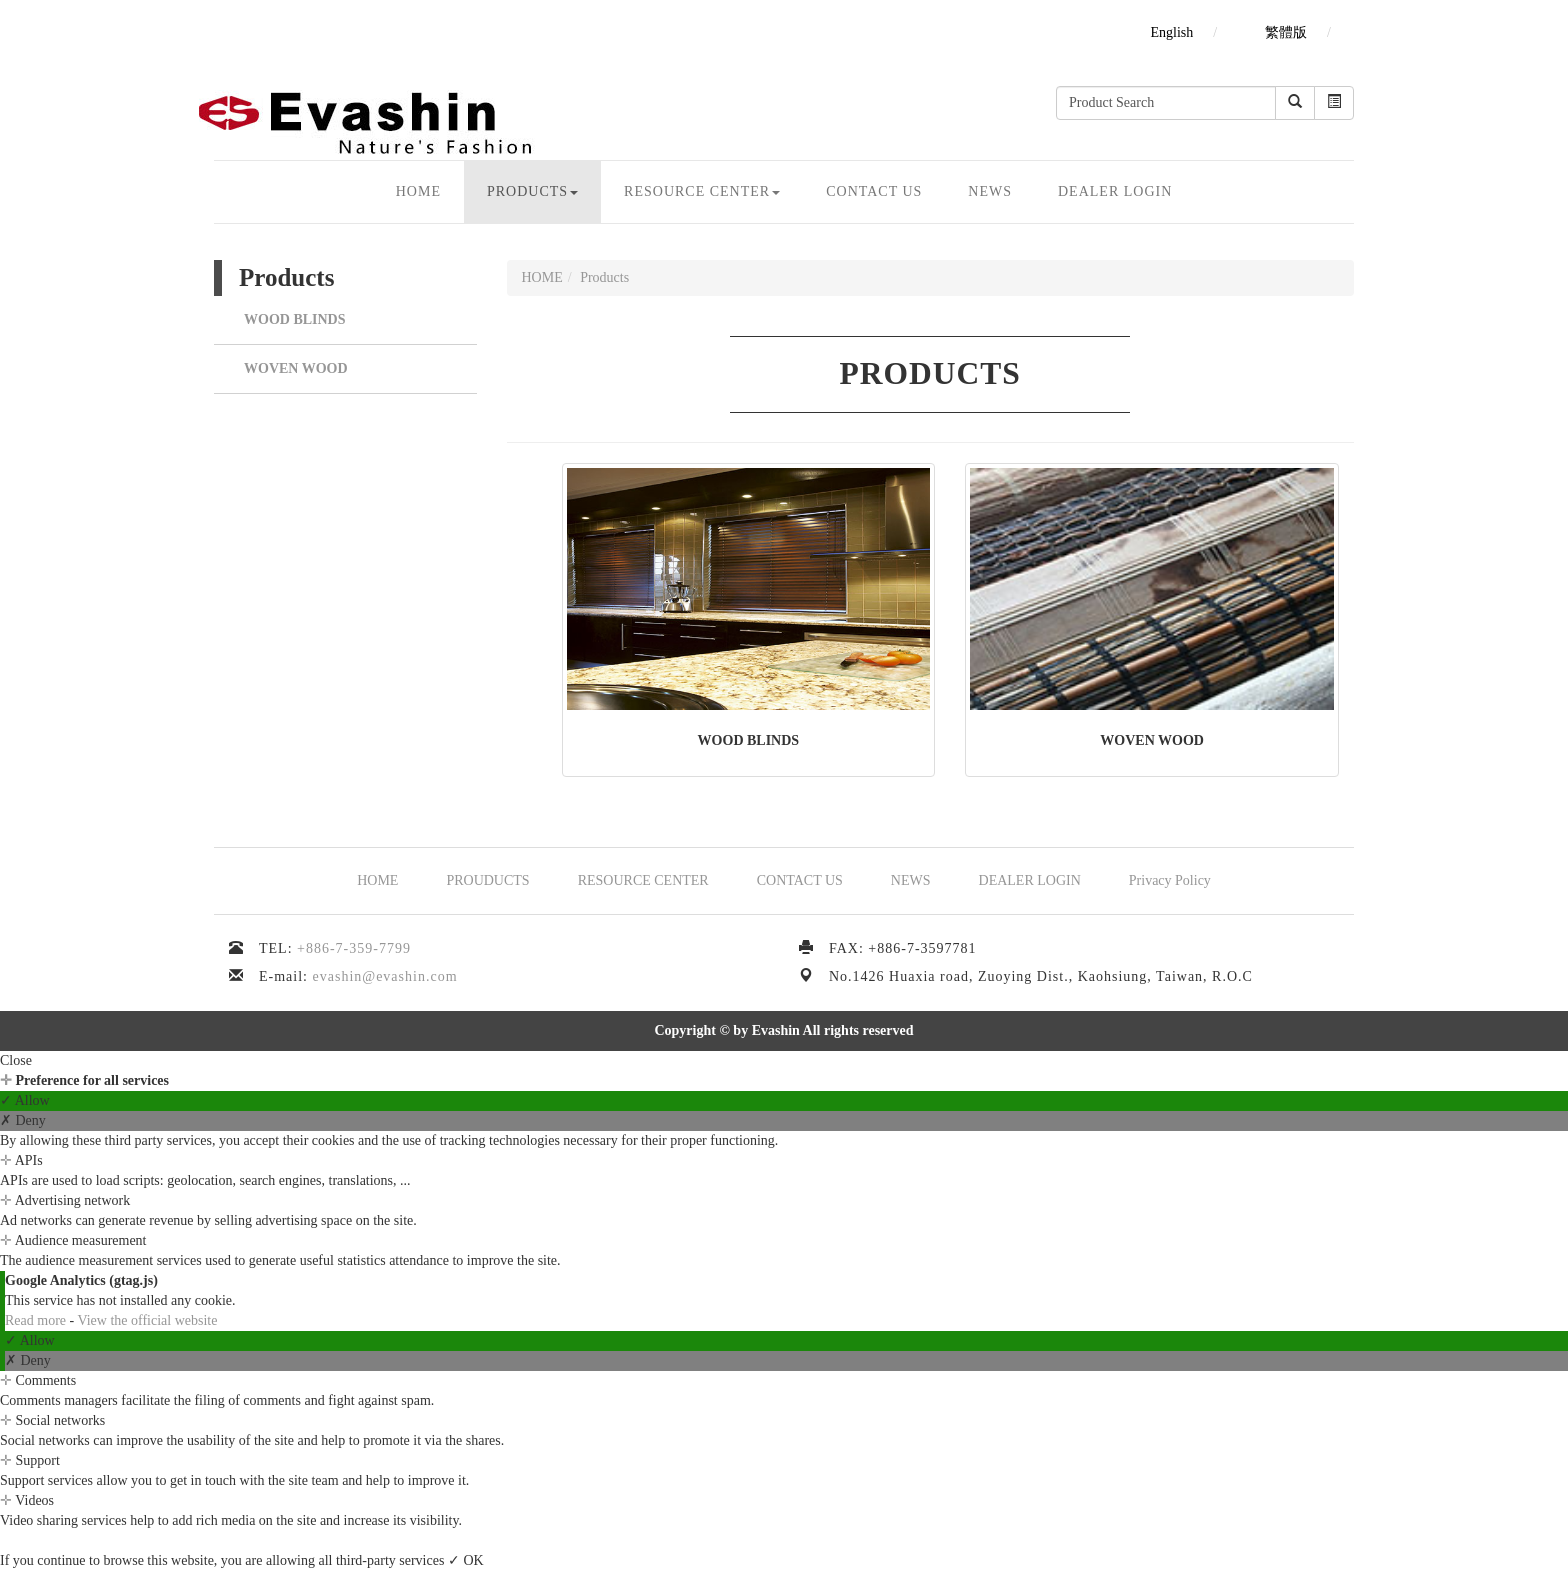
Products (532, 191)
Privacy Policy (1170, 880)
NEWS (990, 191)
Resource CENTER (702, 191)
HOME (418, 191)
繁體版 (1286, 32)
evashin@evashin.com (385, 976)
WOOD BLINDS (295, 319)
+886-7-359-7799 (354, 948)
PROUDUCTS (487, 880)
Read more (37, 1320)
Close (16, 1060)
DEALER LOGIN (1115, 191)
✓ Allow (25, 1100)
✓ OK (466, 1560)
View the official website (147, 1320)
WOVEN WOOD (296, 368)
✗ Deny (23, 1120)
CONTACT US (874, 191)
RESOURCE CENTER (643, 880)
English (1171, 32)
